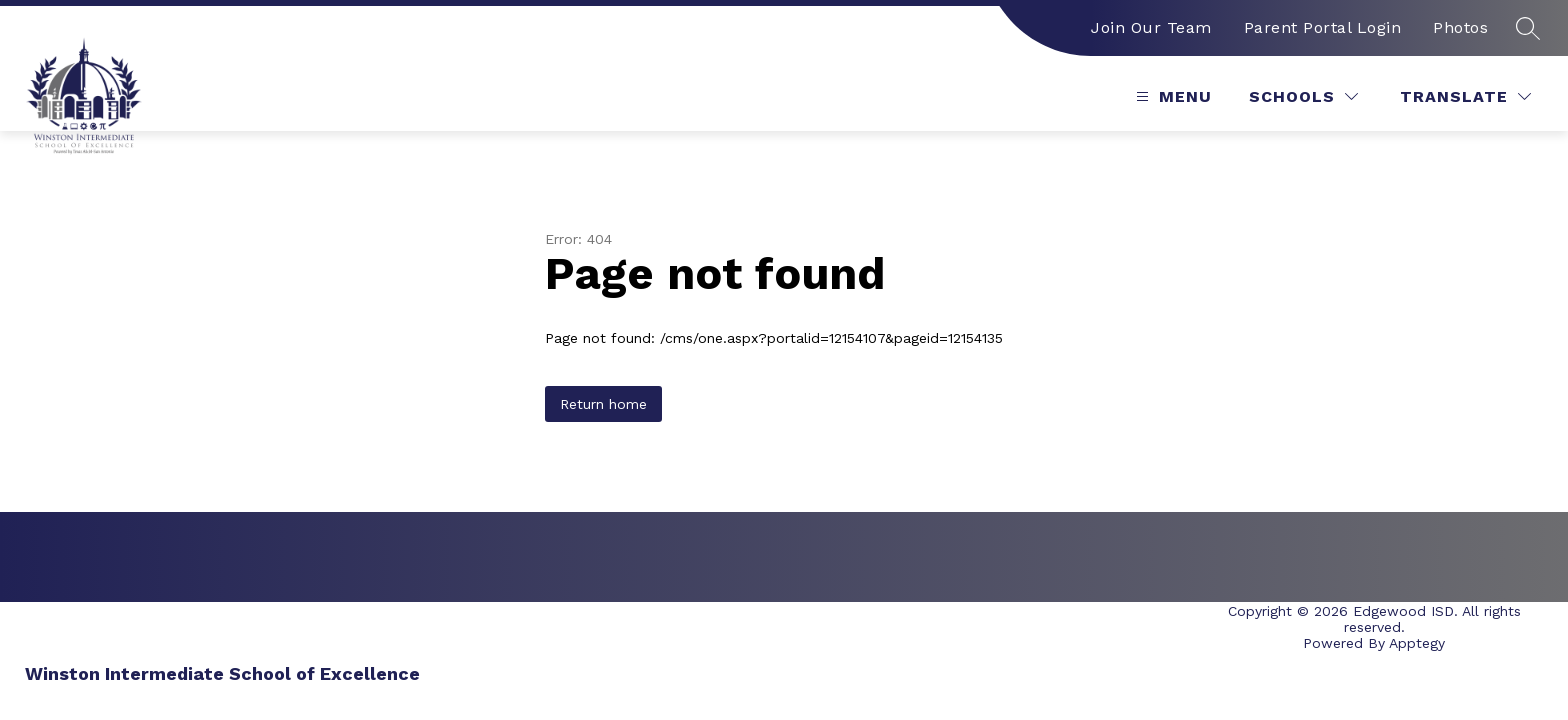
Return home (603, 404)
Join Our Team (1151, 27)
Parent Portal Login (1323, 27)
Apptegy (1417, 643)
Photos (1460, 27)
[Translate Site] (1465, 96)
